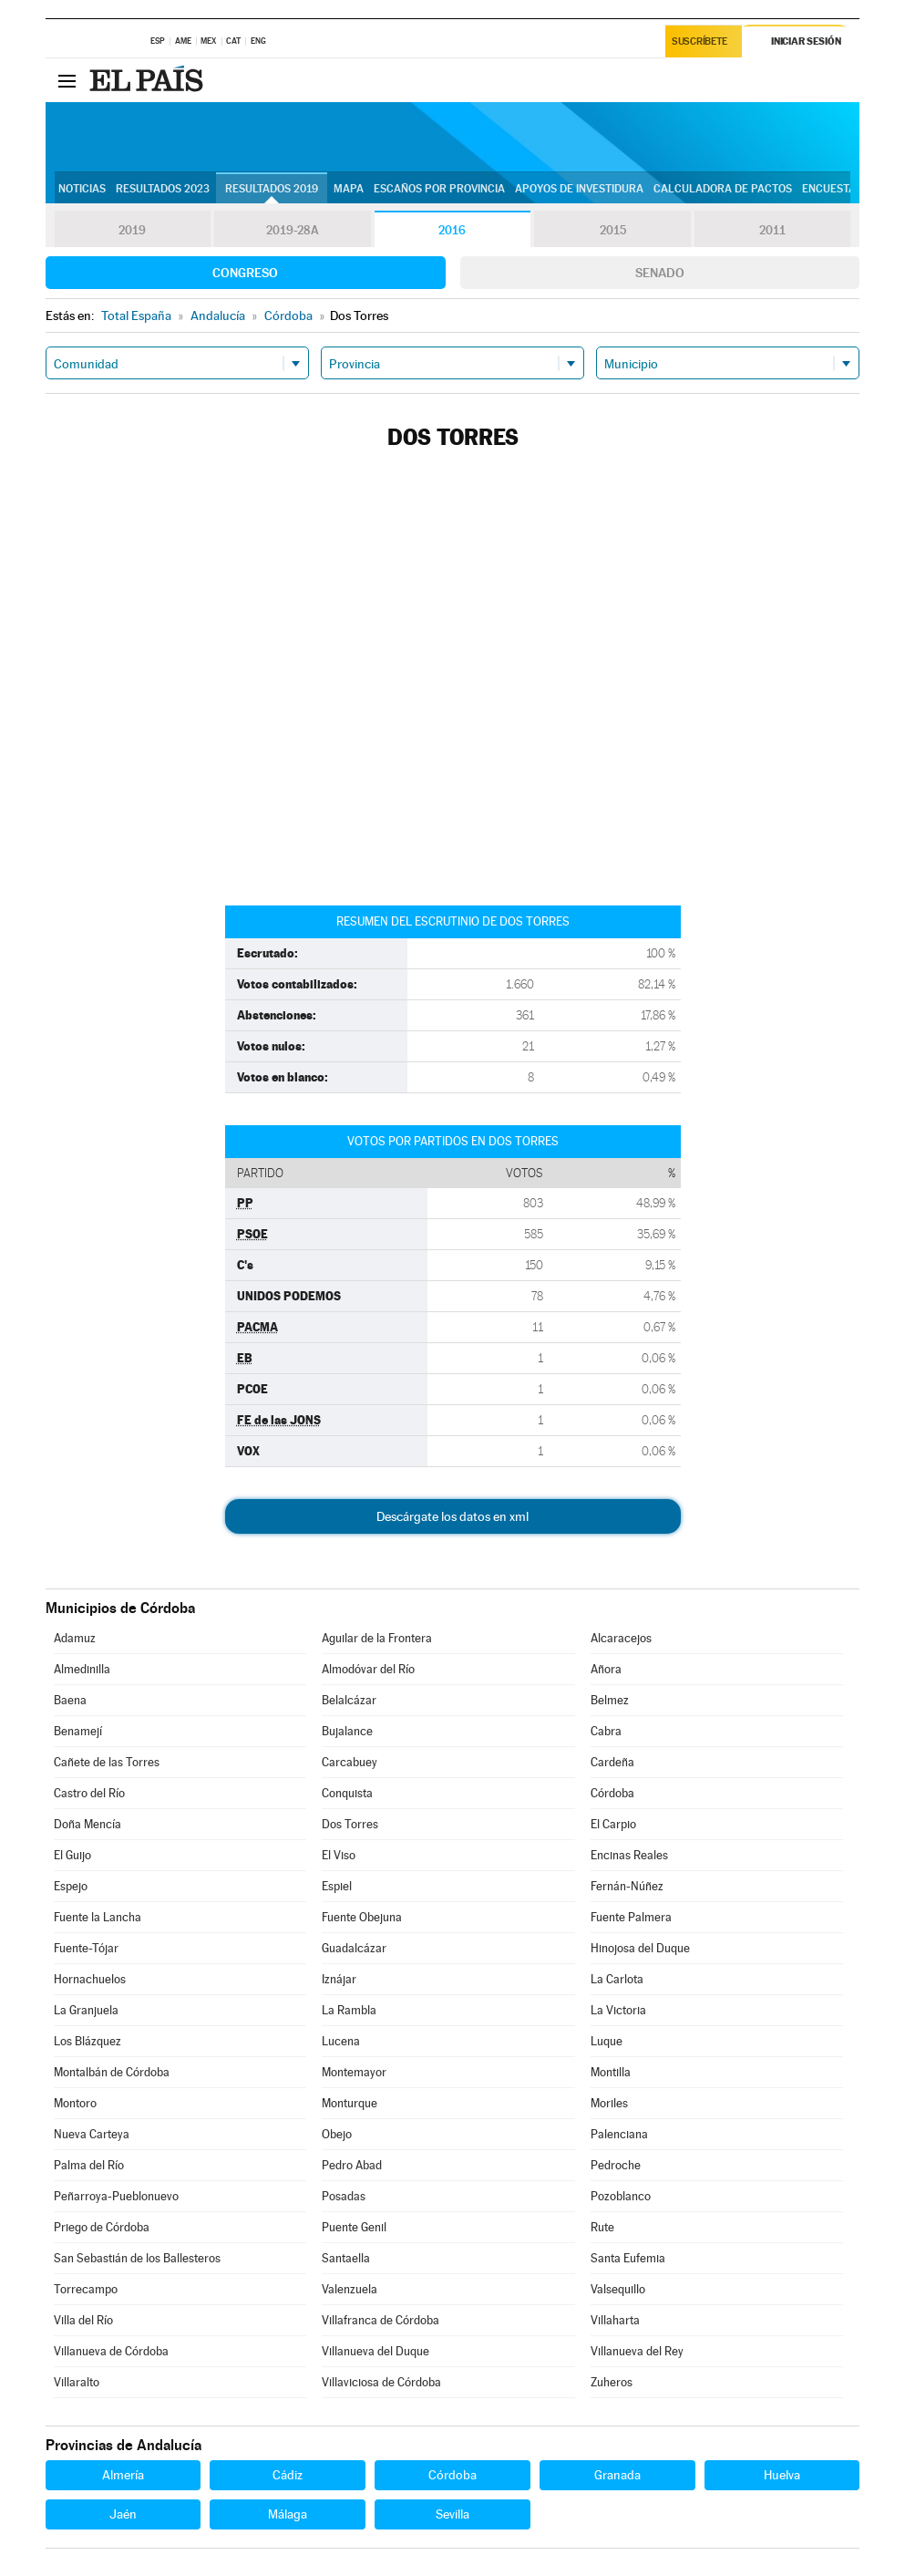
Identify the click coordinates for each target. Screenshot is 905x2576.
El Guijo (72, 1855)
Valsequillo (618, 2289)
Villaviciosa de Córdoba (381, 2382)
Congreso (245, 272)
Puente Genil (354, 2227)
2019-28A (292, 229)
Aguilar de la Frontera (377, 1638)
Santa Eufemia (628, 2258)
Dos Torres (350, 1824)
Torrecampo (86, 2289)
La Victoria (618, 2010)
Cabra (606, 1731)
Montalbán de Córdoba (112, 2072)
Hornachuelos (90, 1979)
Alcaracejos (621, 1638)
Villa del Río (83, 2320)
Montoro (75, 2103)
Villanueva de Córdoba (111, 2351)
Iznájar (339, 1979)
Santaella (346, 2258)
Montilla (611, 2072)
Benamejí (78, 1731)
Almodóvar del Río (368, 1669)
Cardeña (612, 1762)
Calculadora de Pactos (722, 188)
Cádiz (288, 2474)
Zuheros (611, 2382)
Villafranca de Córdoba (380, 2320)
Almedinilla (82, 1669)
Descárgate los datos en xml (452, 1516)
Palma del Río (89, 2165)
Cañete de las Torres (106, 1762)
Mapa (349, 188)
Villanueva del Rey (637, 2351)
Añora (606, 1669)
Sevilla (452, 2514)
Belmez (610, 1700)
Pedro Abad (352, 2165)
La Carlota (617, 1979)
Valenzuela (349, 2289)
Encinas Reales (629, 1855)
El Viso (338, 1855)
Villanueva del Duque (375, 2351)
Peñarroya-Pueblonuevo (116, 2196)
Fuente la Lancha (97, 1917)
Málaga (287, 2514)
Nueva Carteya (91, 2134)
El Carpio (613, 1824)
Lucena (341, 2041)
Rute (602, 2227)
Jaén (123, 2514)
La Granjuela (86, 2010)
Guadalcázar (354, 1948)
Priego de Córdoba (101, 2227)
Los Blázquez (87, 2041)
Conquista (347, 1793)
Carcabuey (349, 1762)
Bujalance (347, 1731)
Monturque (349, 2103)
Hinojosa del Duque (640, 1948)
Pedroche (616, 2165)
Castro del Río (89, 1793)
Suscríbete (700, 42)
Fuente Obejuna (362, 1917)
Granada (617, 2474)
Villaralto (76, 2382)
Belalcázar (349, 1700)
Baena (70, 1700)
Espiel (337, 1886)
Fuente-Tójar (86, 1948)
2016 (452, 229)
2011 (772, 229)
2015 (612, 229)
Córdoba (612, 1793)
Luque (606, 2041)
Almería (123, 2474)
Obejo (337, 2134)
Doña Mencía (87, 1824)
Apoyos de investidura (579, 188)
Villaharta (615, 2320)
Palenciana (619, 2134)
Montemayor (354, 2072)
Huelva (782, 2474)
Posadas (343, 2196)
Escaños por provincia (439, 188)
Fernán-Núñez (627, 1886)
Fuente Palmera (631, 1917)
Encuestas (832, 188)
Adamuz (75, 1638)
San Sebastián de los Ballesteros (137, 2258)
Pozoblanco (621, 2196)
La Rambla (349, 2010)
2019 (132, 229)
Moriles (609, 2103)
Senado (659, 272)
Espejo (70, 1886)
